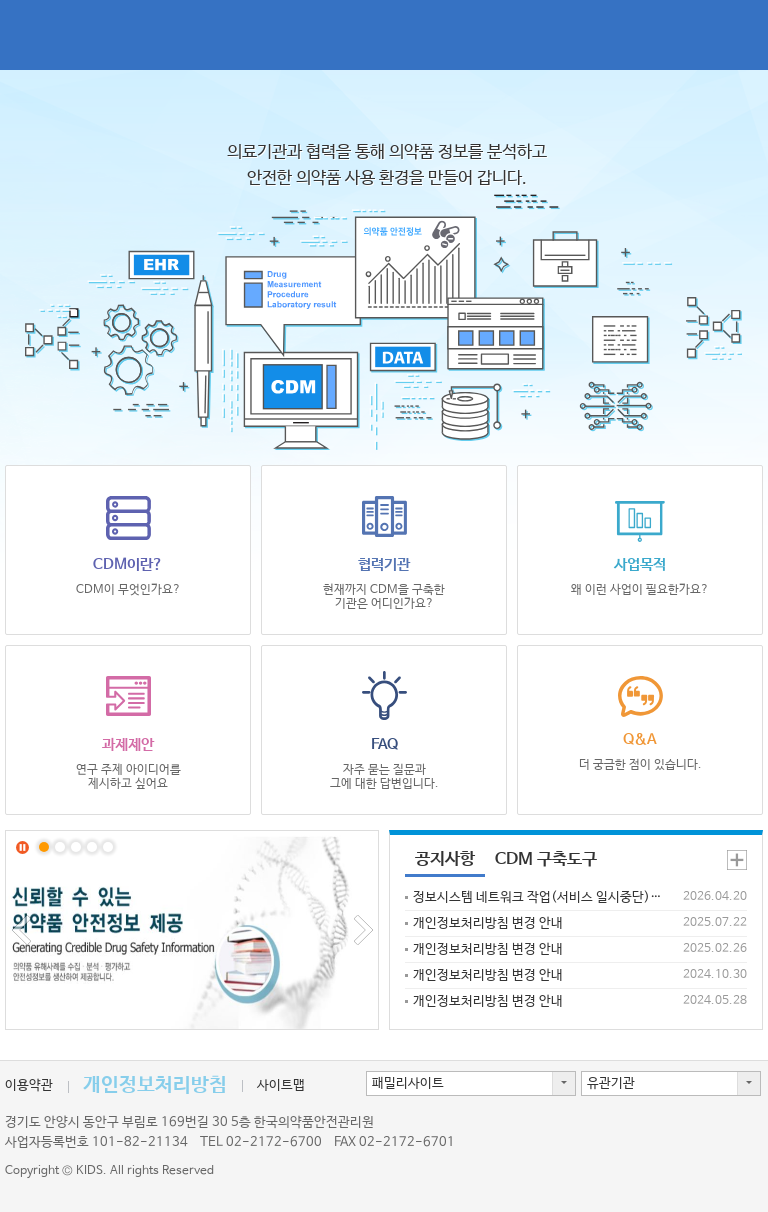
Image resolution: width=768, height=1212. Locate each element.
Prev (21, 930)
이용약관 (29, 1085)
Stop (22, 847)
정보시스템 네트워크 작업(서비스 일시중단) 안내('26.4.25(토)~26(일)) (538, 897)
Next (363, 930)
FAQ (384, 731)
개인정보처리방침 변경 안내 (488, 923)
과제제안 (128, 731)
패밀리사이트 (408, 1083)
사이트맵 (281, 1085)
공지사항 (445, 859)
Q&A (640, 721)
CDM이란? (128, 544)
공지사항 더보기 (737, 860)
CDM (130, 35)
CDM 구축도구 (546, 859)
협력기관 (384, 551)
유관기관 (611, 1083)
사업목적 (640, 544)
